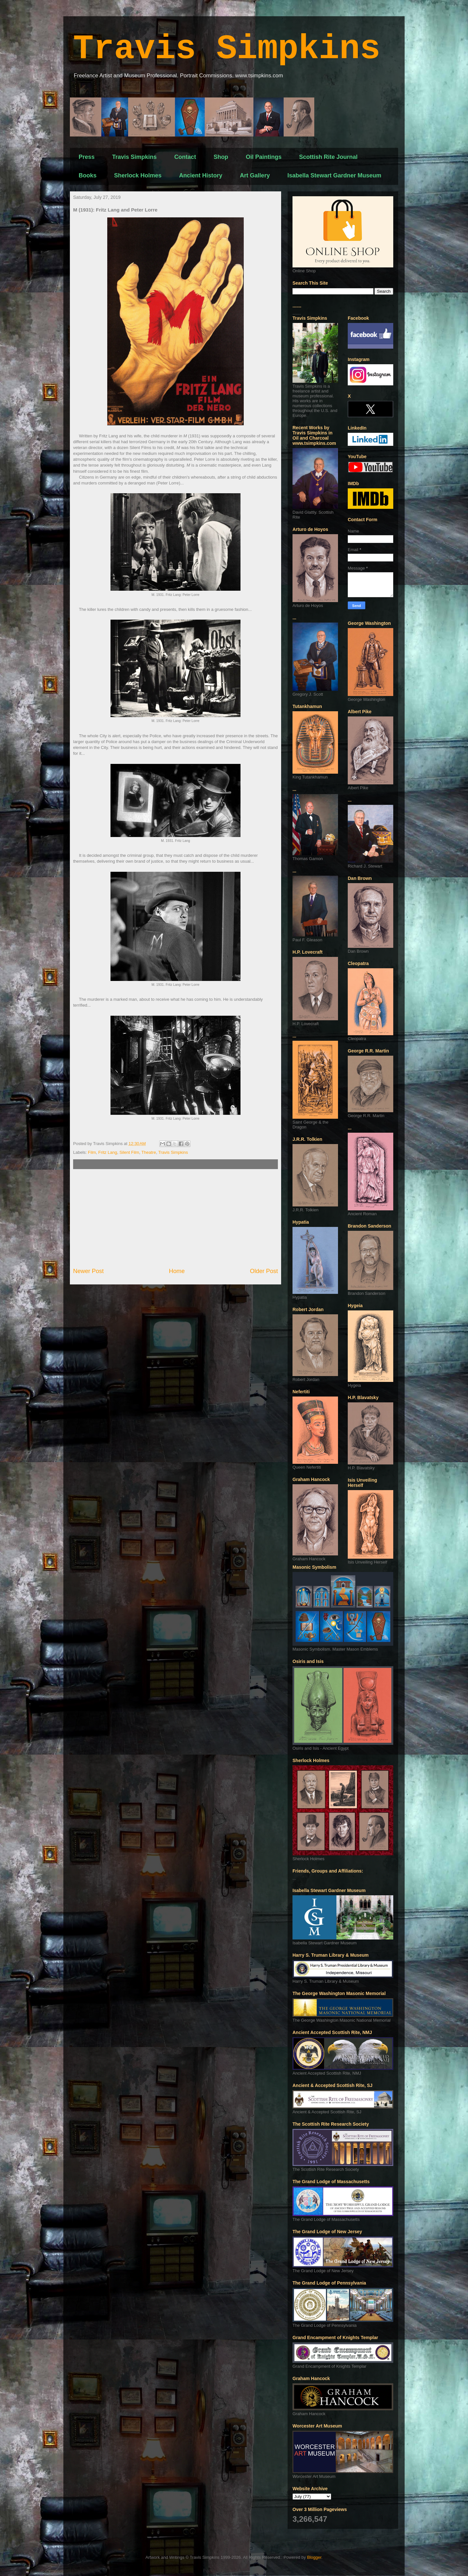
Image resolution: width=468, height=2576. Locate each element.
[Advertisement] (175, 1218)
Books (88, 175)
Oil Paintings (263, 157)
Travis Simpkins (226, 49)
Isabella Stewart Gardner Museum (334, 175)
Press (87, 157)
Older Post (264, 1271)
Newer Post (88, 1271)
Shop (221, 157)
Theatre (148, 1152)
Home (177, 1271)
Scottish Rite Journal (328, 157)
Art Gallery (255, 175)
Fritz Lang (107, 1152)
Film (92, 1152)
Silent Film (129, 1152)
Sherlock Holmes (138, 175)
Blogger (314, 2557)
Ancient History (200, 175)
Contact (185, 157)
